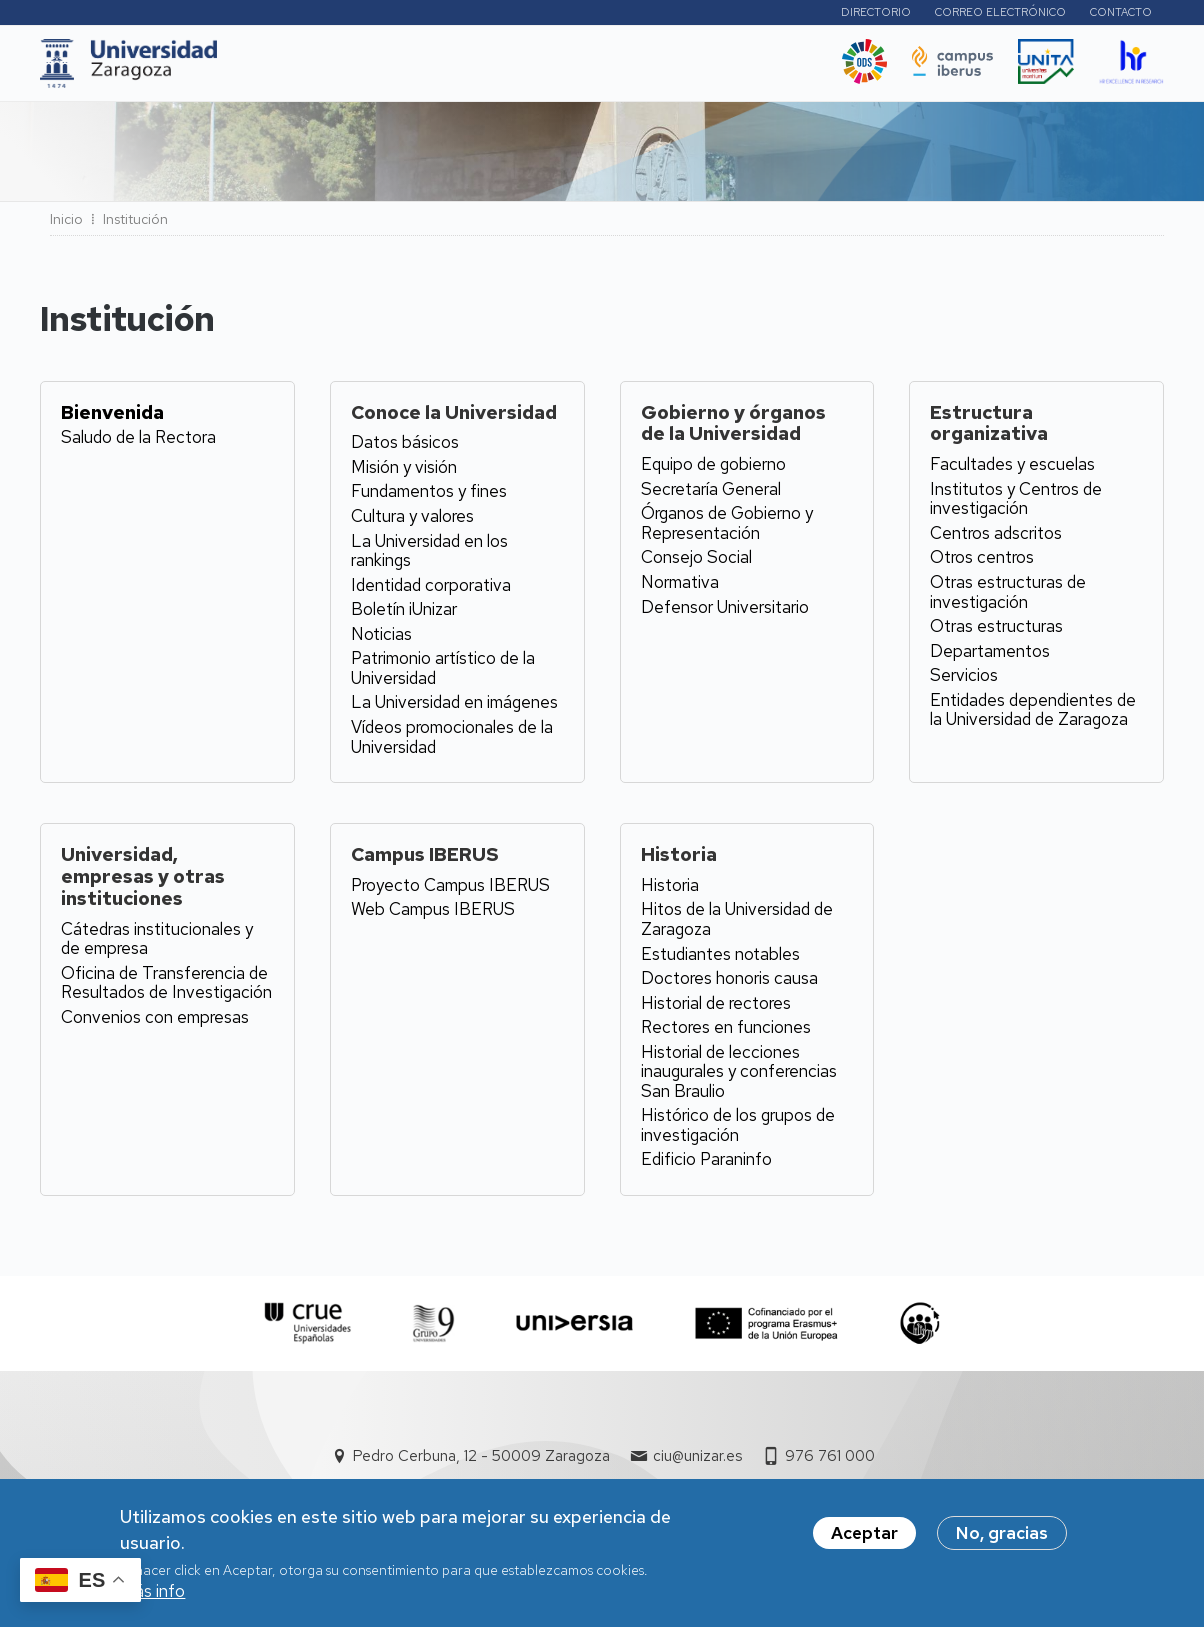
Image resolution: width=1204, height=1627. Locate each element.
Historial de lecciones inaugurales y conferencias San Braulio (739, 1077)
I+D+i (441, 69)
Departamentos (990, 657)
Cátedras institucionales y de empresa (157, 945)
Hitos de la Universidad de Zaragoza (737, 925)
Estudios (361, 69)
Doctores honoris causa (729, 984)
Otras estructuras (996, 632)
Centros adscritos (996, 539)
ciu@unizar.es (697, 1462)
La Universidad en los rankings (429, 557)
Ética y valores (789, 69)
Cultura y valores (412, 522)
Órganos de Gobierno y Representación (727, 529)
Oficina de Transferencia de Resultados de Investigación (166, 989)
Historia (670, 891)
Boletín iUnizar (404, 615)
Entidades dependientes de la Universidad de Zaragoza (1033, 716)
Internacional (538, 69)
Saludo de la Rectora (138, 443)
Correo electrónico (1000, 15)
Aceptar (864, 1533)
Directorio (876, 15)
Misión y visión (404, 473)
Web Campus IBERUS (433, 915)
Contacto (1121, 15)
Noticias (381, 640)
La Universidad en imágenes (454, 708)
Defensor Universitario (725, 612)
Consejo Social (696, 563)
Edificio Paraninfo (706, 1165)
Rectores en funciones (726, 1033)
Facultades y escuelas (1012, 470)
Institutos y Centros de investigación (1016, 505)
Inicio (66, 225)
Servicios (964, 681)
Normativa (680, 588)
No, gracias (1002, 1533)
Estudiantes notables (720, 959)
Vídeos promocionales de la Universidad (452, 743)
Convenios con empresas (155, 1023)
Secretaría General (711, 495)
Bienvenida (112, 417)
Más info (152, 1591)
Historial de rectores (716, 1009)
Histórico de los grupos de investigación (738, 1131)
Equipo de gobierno (713, 470)
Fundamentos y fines (429, 497)
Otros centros (982, 563)
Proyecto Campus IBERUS (450, 891)
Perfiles (769, 14)
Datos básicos (405, 448)
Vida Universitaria (669, 69)
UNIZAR (268, 69)
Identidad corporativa (431, 591)
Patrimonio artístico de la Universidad (443, 674)
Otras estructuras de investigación (1008, 598)
